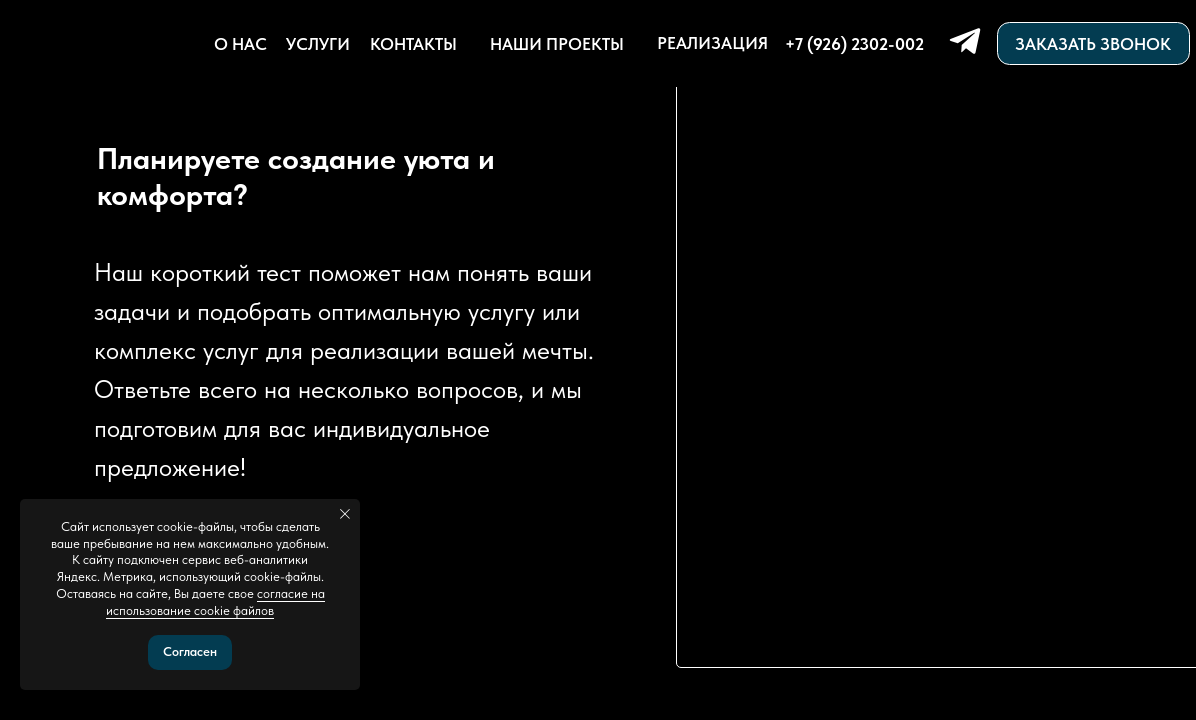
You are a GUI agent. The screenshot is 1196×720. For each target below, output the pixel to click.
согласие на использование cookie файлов (215, 602)
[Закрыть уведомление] (345, 514)
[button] (1093, 43)
